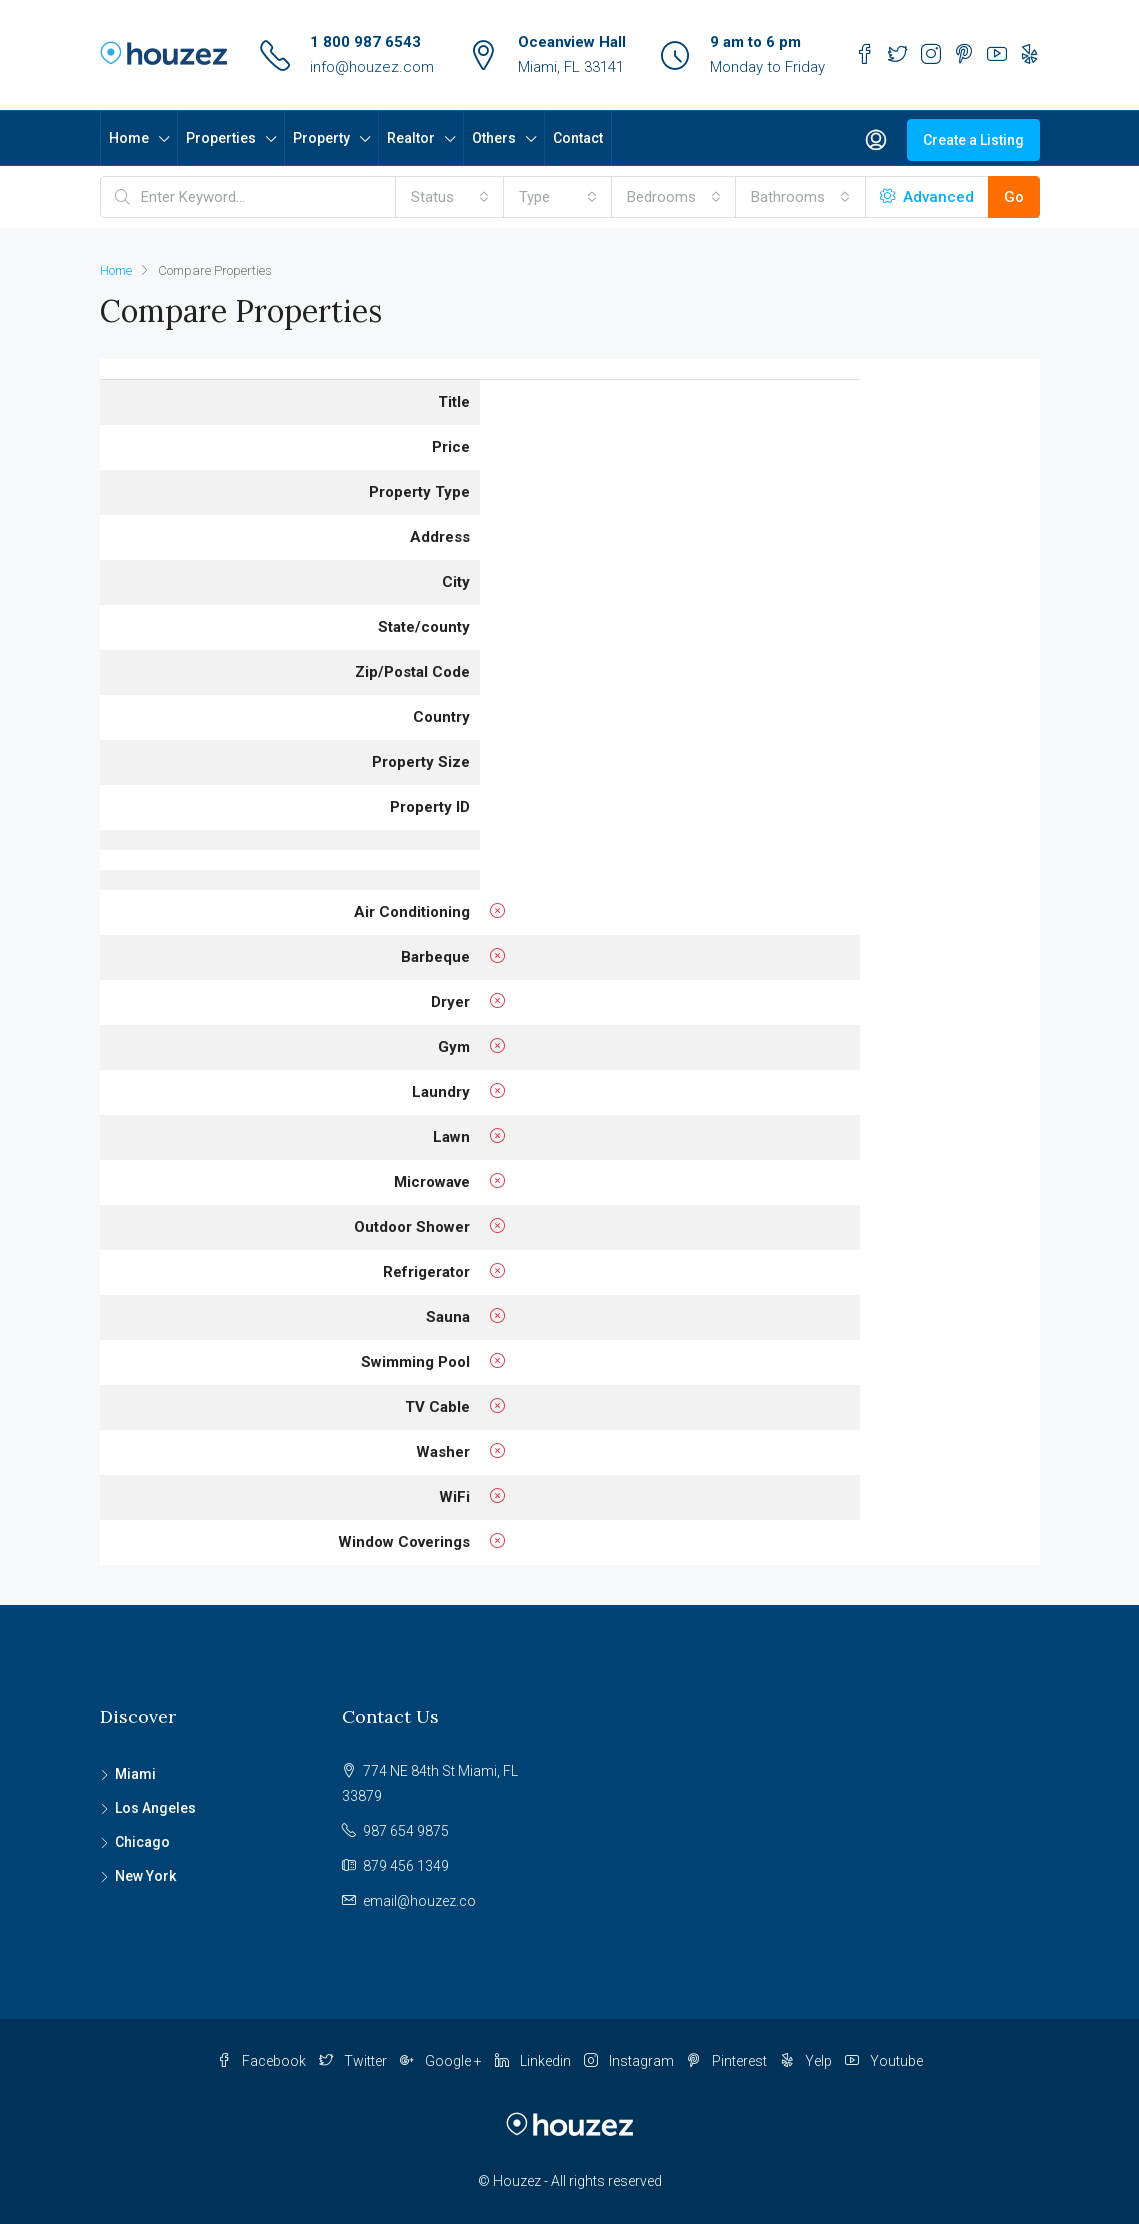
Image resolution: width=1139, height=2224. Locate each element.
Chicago (142, 1842)
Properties (221, 138)
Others (494, 138)
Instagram (630, 2061)
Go (1014, 197)
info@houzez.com (372, 67)
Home (129, 138)
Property (321, 138)
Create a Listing (973, 140)
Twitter (354, 2061)
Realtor (411, 138)
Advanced (927, 197)
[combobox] (450, 197)
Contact (578, 138)
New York (145, 1876)
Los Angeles (155, 1808)
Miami (135, 1774)
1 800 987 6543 (365, 42)
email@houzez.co (419, 1901)
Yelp (807, 2061)
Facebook (263, 2061)
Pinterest (728, 2061)
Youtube (884, 2061)
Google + (442, 2061)
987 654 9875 (406, 1831)
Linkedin (534, 2061)
